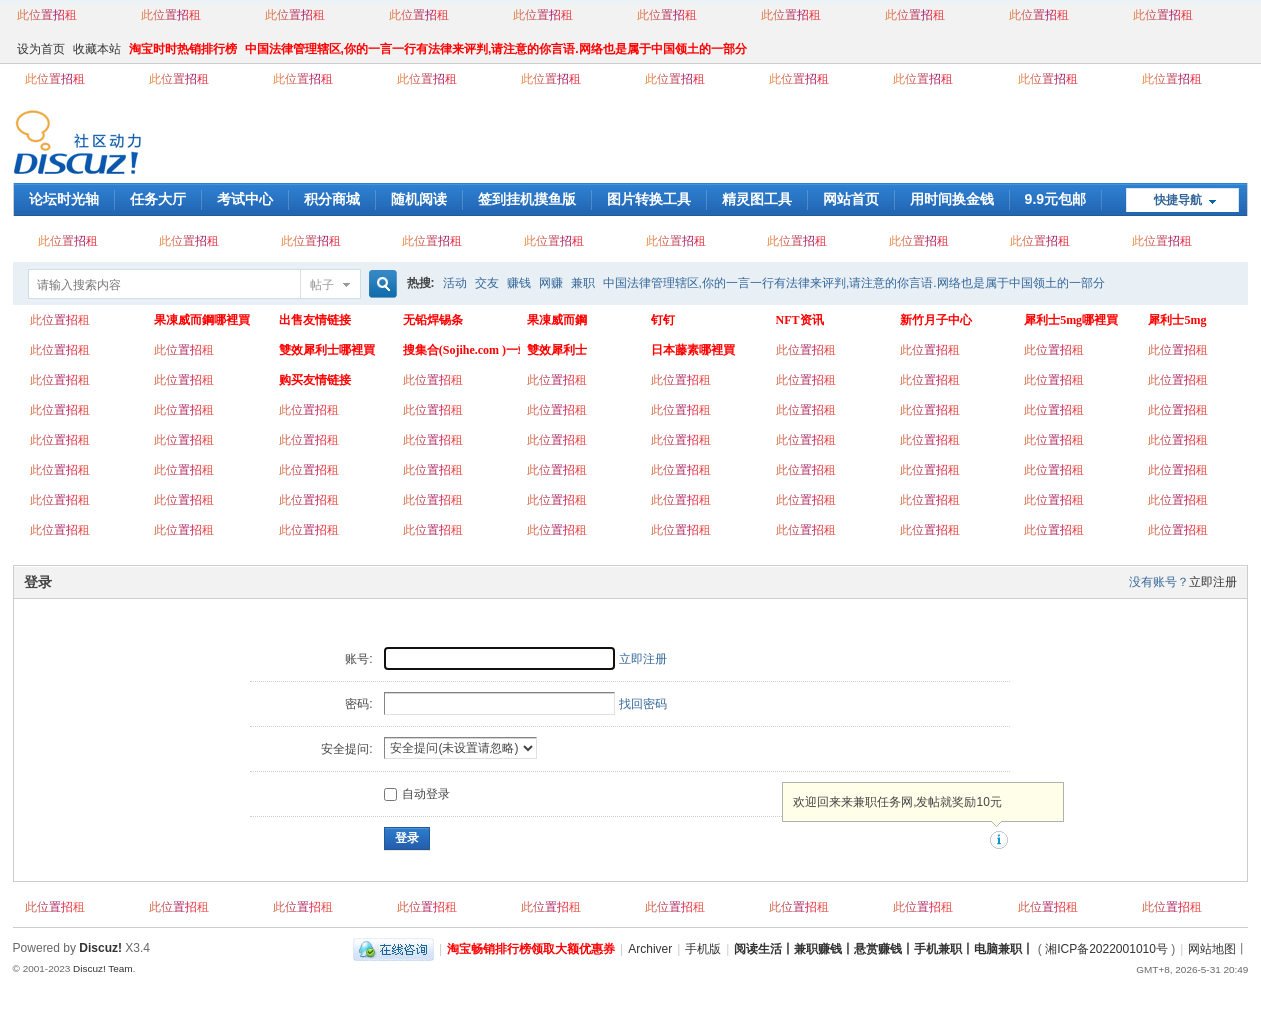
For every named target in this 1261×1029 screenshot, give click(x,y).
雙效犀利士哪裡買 (327, 350)
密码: (358, 704)
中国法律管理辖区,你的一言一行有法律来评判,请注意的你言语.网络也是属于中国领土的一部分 (496, 49)
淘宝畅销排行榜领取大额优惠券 (531, 949)
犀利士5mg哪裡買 (1071, 320)
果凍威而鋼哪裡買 (202, 320)
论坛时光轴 (64, 199)
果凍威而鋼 (557, 320)
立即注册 (1213, 582)
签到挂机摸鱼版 (527, 199)
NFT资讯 (800, 320)
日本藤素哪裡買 (693, 350)
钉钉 (663, 320)
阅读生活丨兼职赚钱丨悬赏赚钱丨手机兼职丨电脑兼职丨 (884, 949)
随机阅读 (419, 199)
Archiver (650, 949)
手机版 (703, 949)
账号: (358, 659)
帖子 (322, 285)
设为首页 (41, 49)
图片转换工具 (649, 199)
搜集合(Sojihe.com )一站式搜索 (461, 350)
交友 (487, 283)
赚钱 (519, 283)
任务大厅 (158, 199)
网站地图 (1212, 949)
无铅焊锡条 (433, 320)
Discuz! (100, 948)
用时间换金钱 (952, 199)
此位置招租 (47, 15)
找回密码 (643, 704)
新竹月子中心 (936, 320)
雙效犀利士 (557, 350)
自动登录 (417, 794)
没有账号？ (1159, 582)
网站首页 (851, 199)
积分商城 (332, 199)
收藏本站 (97, 49)
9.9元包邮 (1055, 199)
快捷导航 (1178, 200)
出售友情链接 (315, 320)
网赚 (551, 283)
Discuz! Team (103, 968)
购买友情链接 (315, 380)
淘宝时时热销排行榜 (183, 49)
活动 (455, 283)
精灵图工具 (757, 199)
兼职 (583, 283)
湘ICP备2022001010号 (1106, 949)
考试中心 (245, 199)
